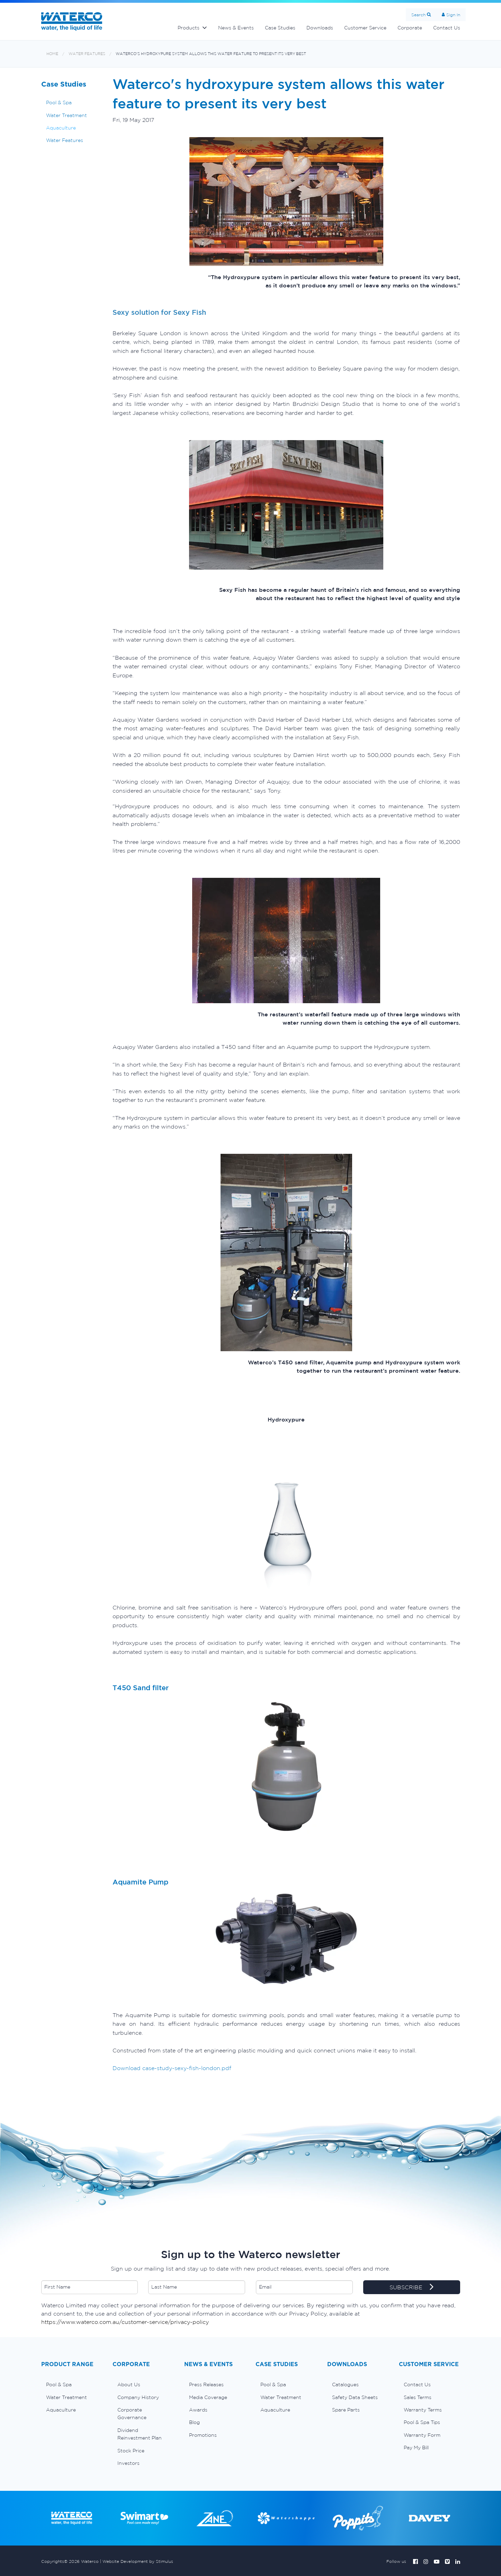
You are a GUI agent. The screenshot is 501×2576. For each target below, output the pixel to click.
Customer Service (365, 27)
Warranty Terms (423, 2410)
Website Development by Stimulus (137, 2561)
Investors (128, 2463)
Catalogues (345, 2384)
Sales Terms (417, 2397)
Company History (138, 2397)
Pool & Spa (59, 102)
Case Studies (280, 27)
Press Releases (206, 2384)
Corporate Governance (131, 2413)
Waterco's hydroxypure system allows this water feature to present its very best (211, 54)
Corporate (409, 27)
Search (418, 14)
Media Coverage (208, 2397)
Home (52, 54)
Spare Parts (346, 2410)
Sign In (453, 14)
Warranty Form (422, 2435)
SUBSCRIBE (411, 2287)
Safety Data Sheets (355, 2397)
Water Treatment (66, 115)
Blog (194, 2422)
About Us (128, 2384)
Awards (198, 2410)
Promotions (203, 2435)
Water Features (87, 54)
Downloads (319, 27)
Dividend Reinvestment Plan (139, 2434)
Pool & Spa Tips (422, 2422)
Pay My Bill (416, 2447)
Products (188, 27)
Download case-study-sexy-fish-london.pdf (172, 2068)
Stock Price (130, 2450)
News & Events (236, 27)
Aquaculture (61, 128)
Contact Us (446, 27)
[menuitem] (71, 2384)
